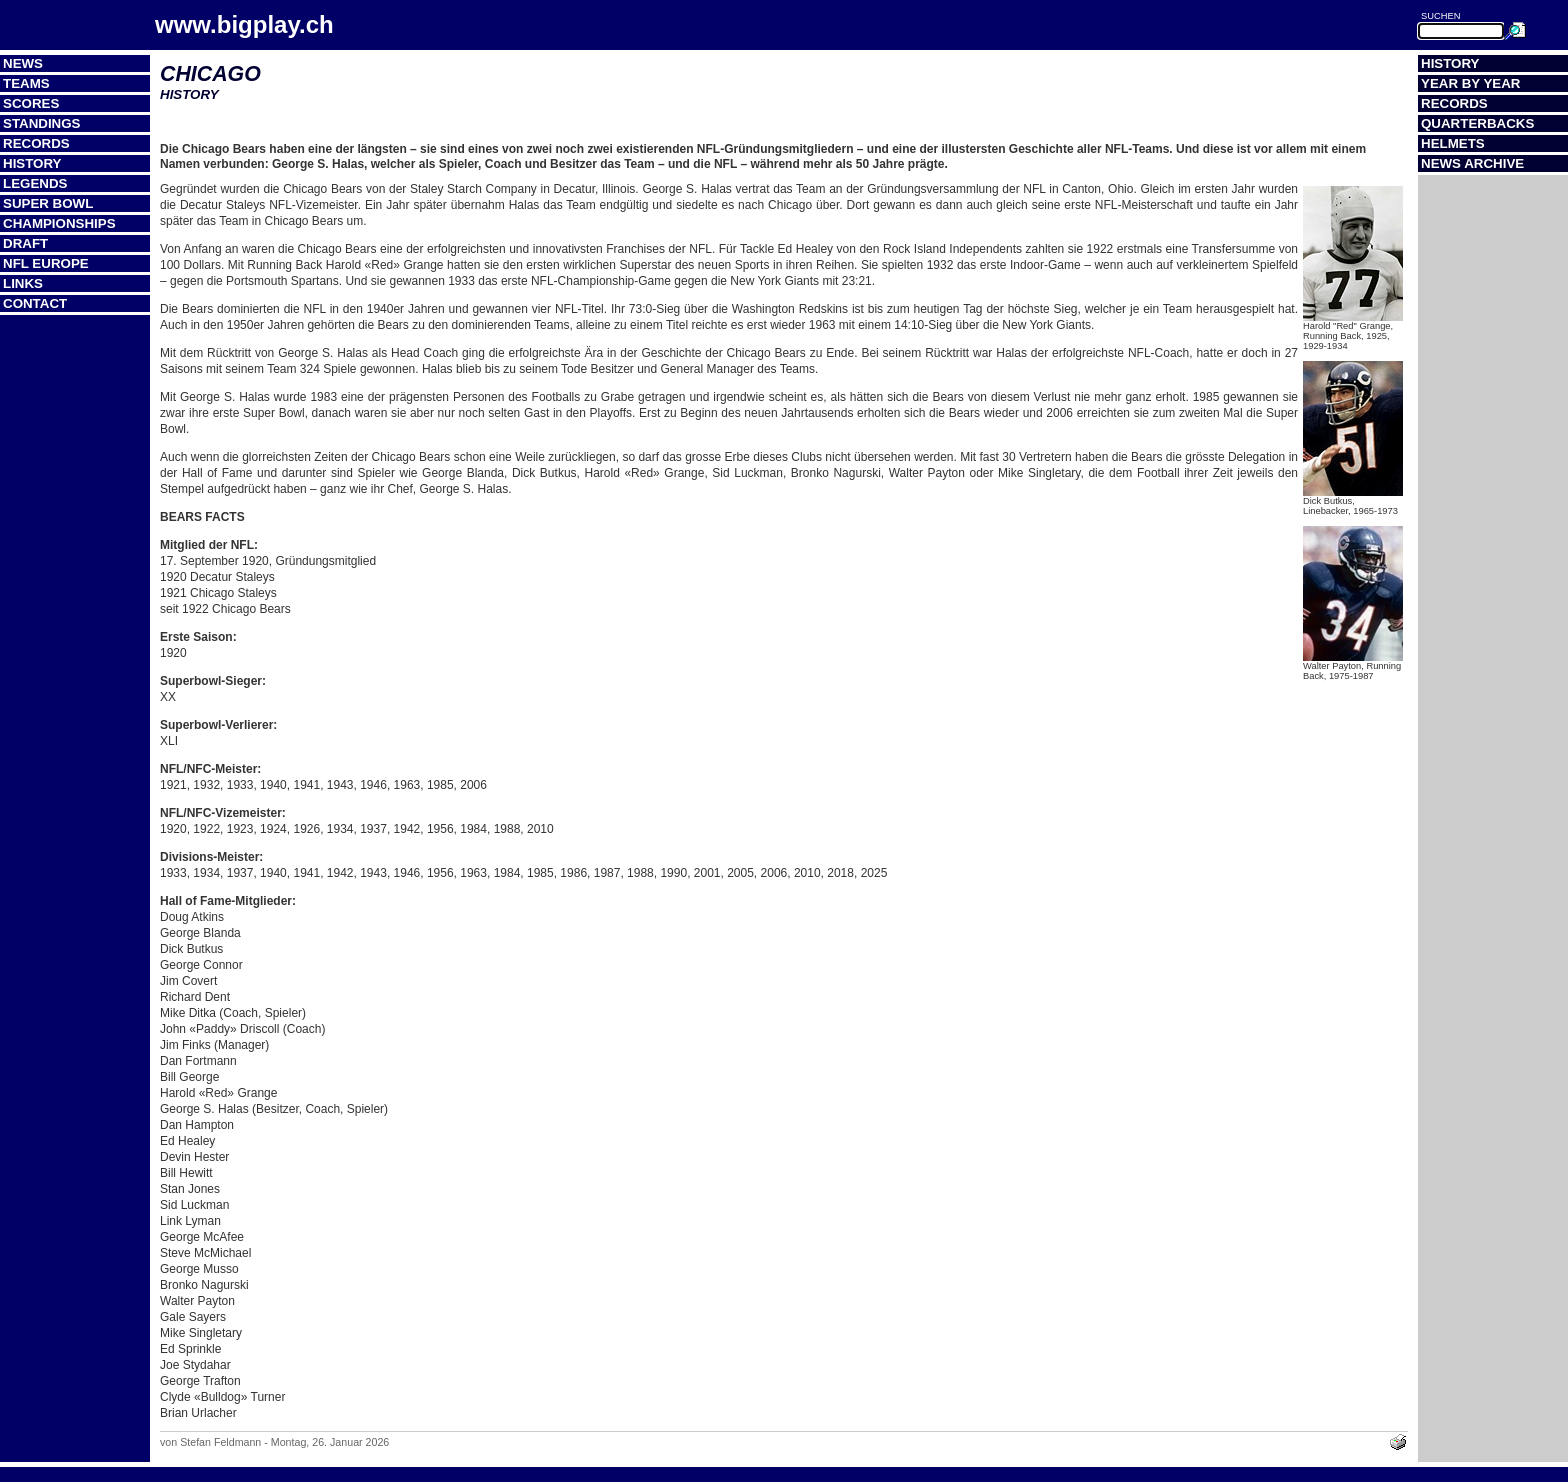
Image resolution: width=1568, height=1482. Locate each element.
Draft (25, 243)
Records (36, 143)
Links (23, 283)
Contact (35, 303)
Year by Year (1471, 83)
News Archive (1472, 163)
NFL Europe (46, 263)
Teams (26, 83)
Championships (59, 223)
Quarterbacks (1477, 123)
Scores (31, 103)
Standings (42, 123)
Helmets (1453, 143)
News (23, 63)
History (32, 163)
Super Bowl (48, 203)
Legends (35, 183)
